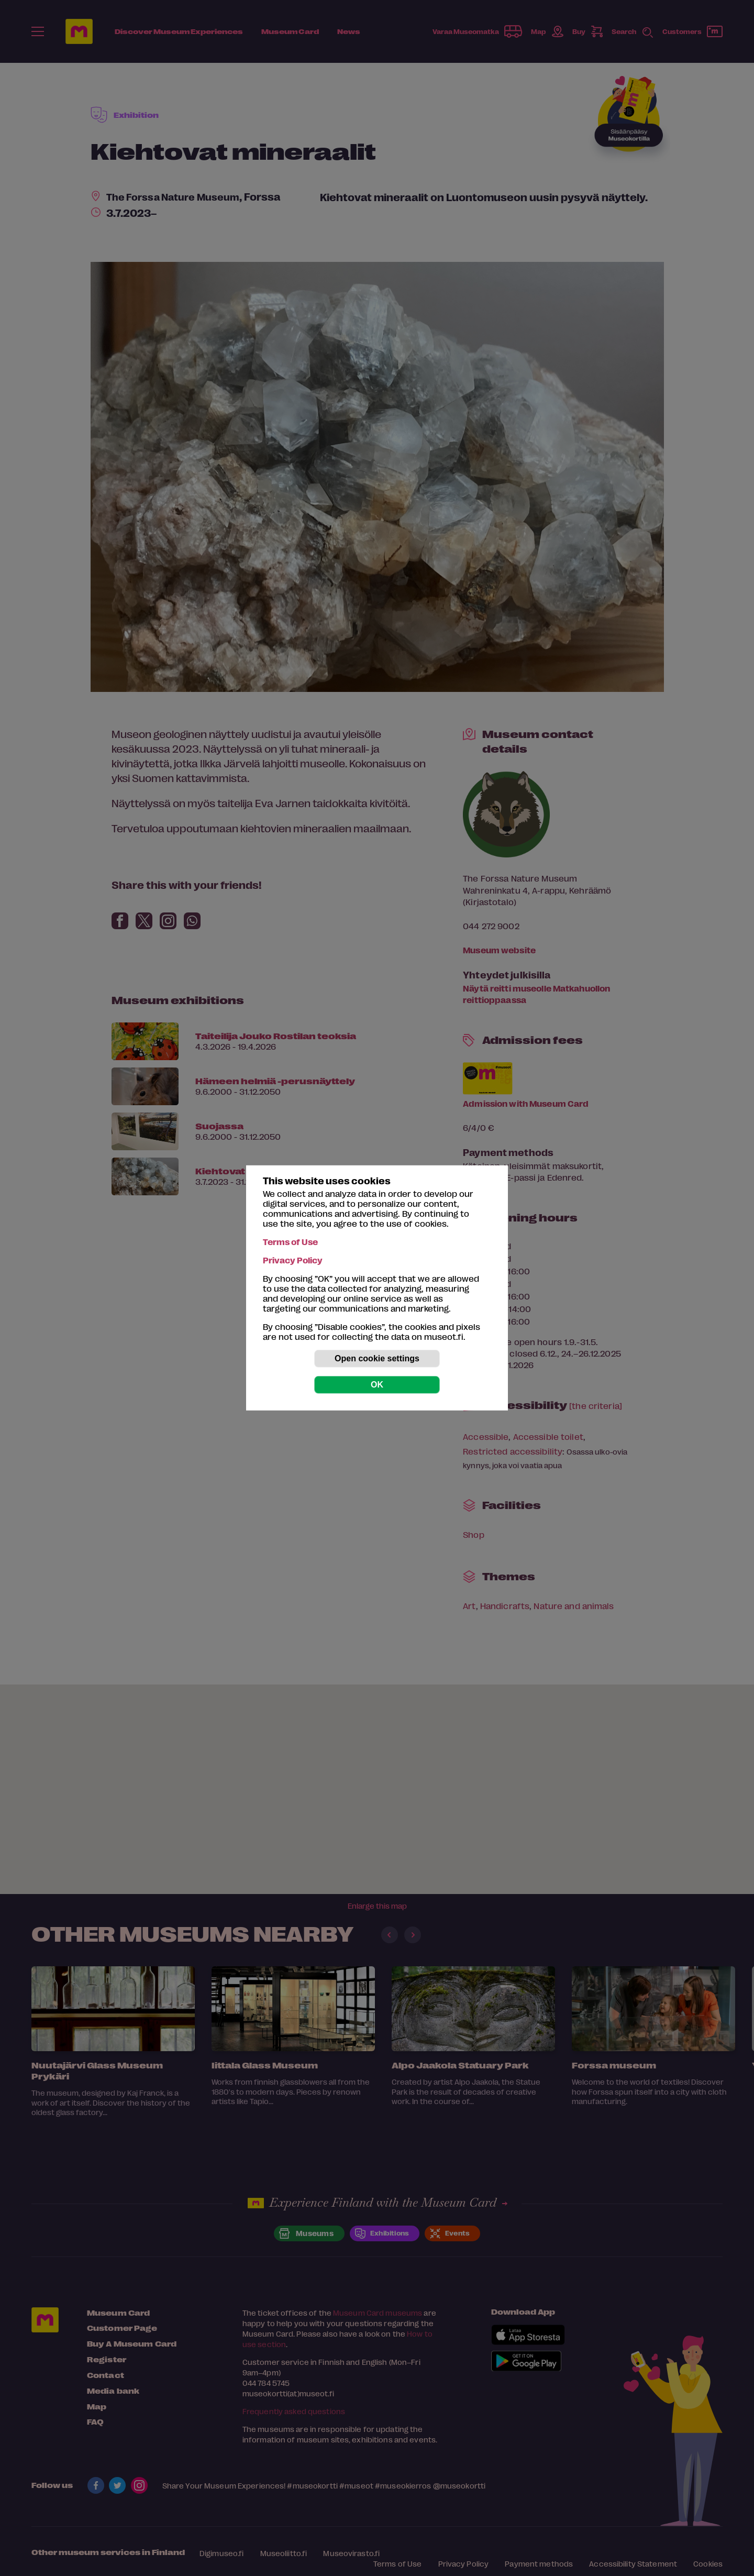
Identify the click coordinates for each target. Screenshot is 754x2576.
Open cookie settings (377, 1358)
